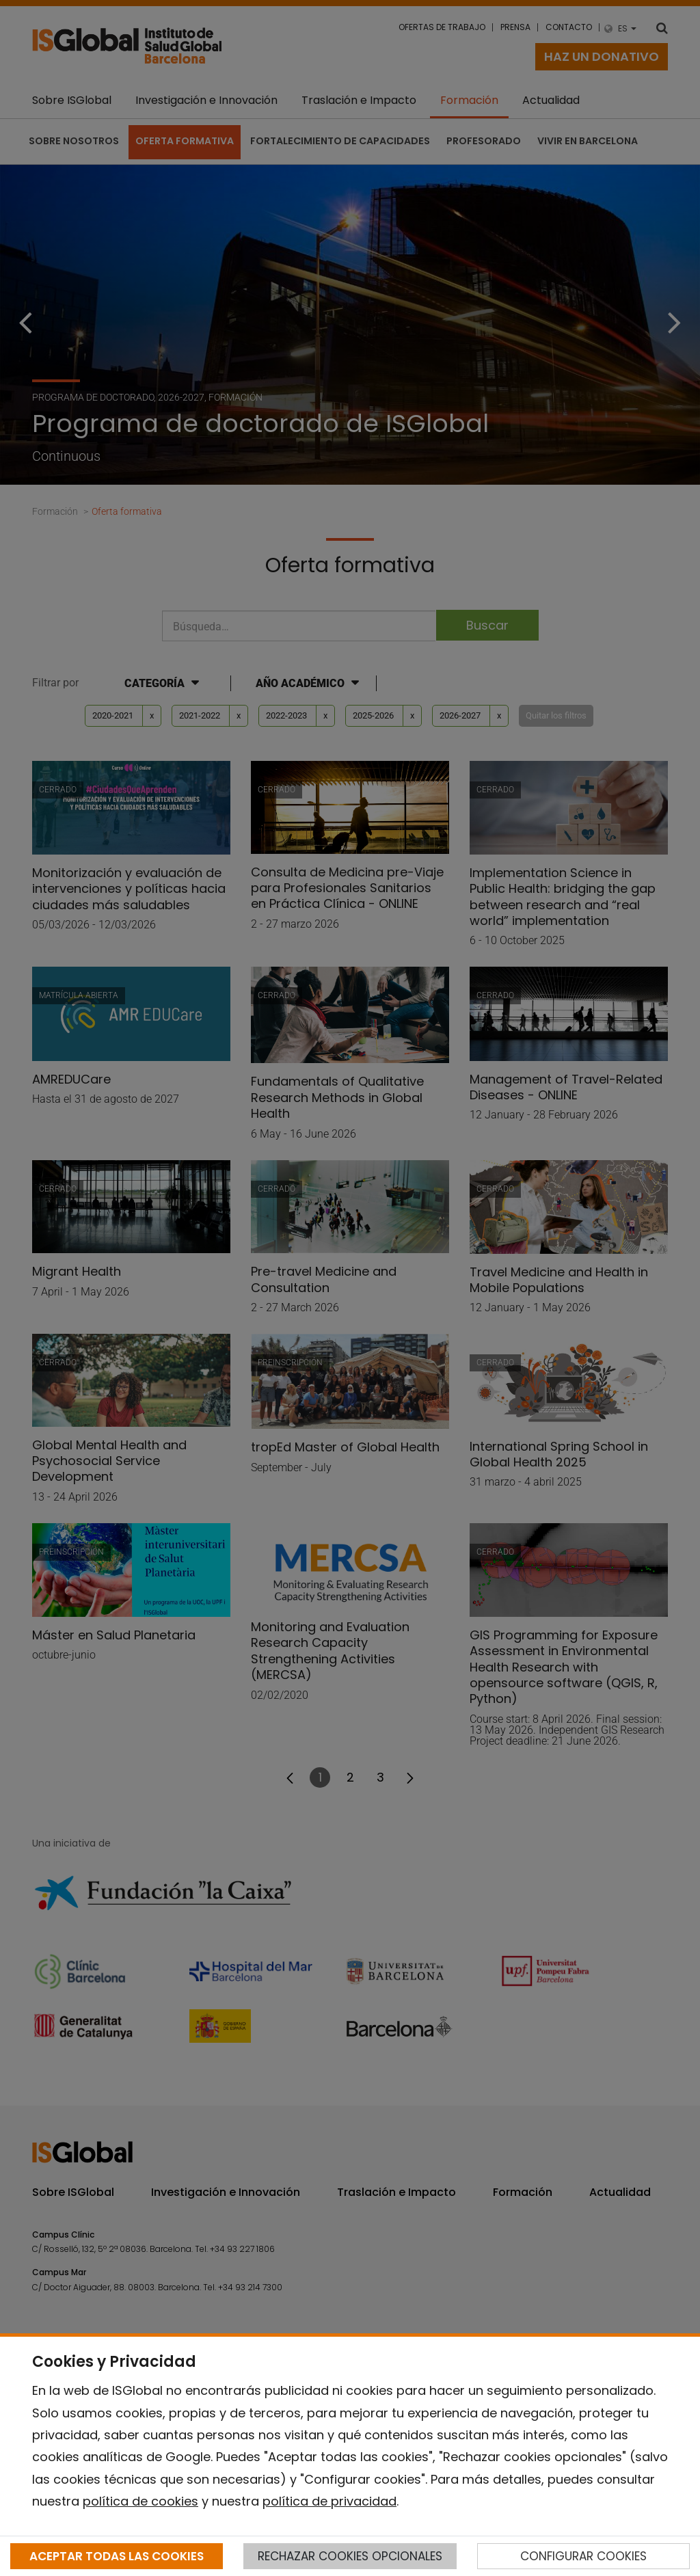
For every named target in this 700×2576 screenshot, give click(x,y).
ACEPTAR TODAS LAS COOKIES (116, 2556)
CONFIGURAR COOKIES (583, 2556)
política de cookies (140, 2501)
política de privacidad (329, 2501)
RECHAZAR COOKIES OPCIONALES (350, 2556)
